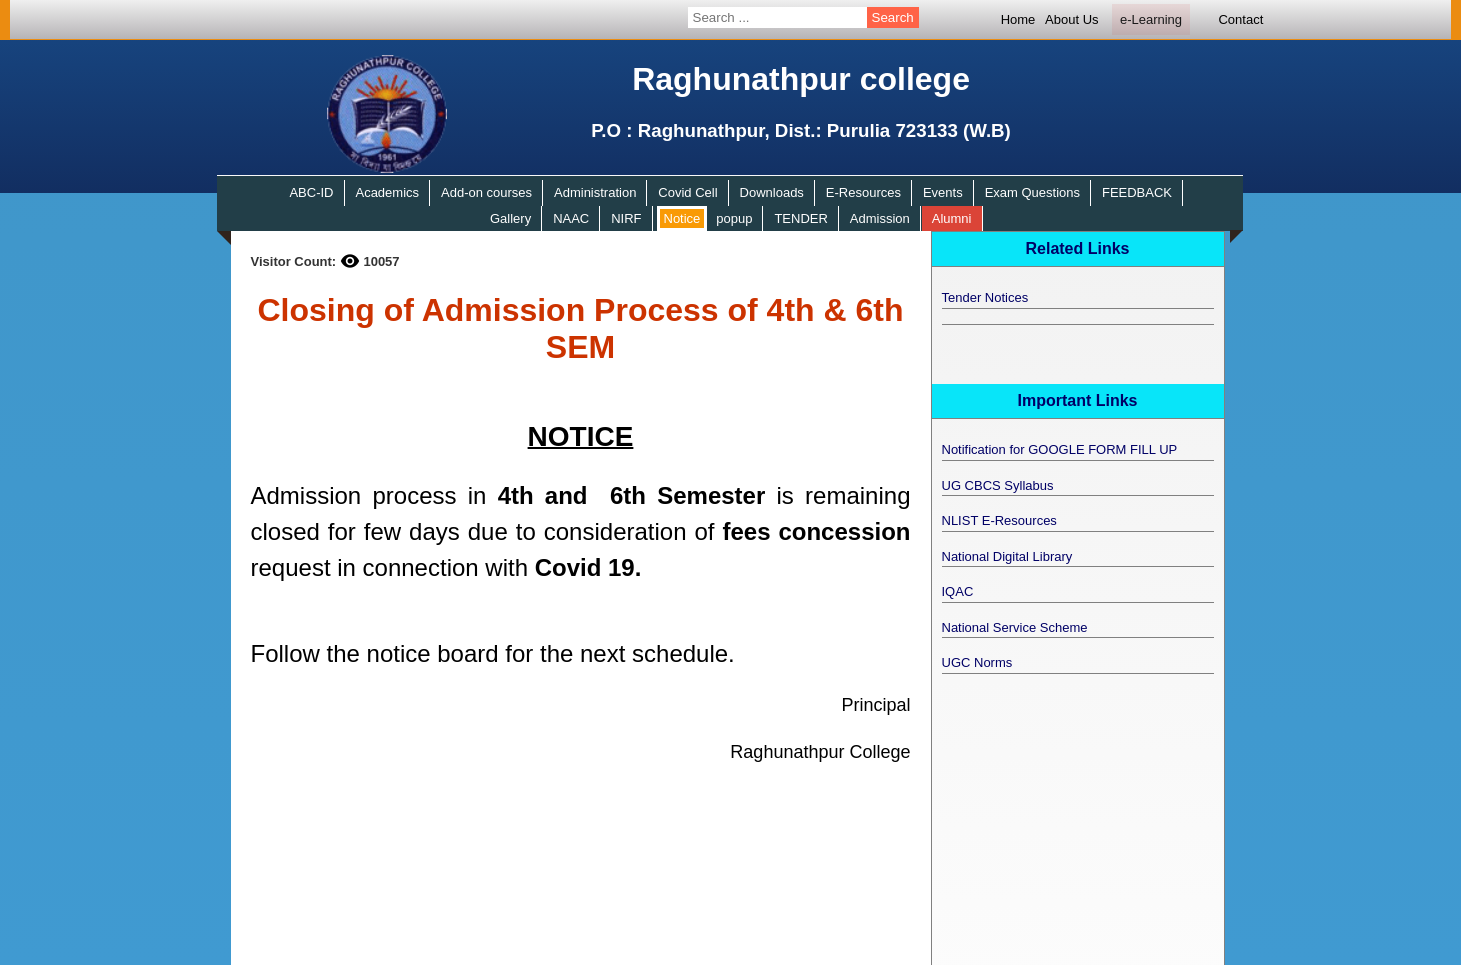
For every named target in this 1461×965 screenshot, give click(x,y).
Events (943, 192)
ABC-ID (311, 192)
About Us (1071, 19)
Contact (1240, 19)
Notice (682, 218)
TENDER (800, 218)
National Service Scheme (1015, 627)
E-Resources (863, 192)
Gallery (510, 218)
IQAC (958, 591)
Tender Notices (985, 297)
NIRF (626, 218)
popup (734, 218)
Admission (880, 218)
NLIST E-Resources (999, 520)
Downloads (772, 192)
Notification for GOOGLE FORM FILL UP (1060, 449)
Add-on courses (486, 192)
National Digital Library (1007, 556)
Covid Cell (687, 192)
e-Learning (1151, 19)
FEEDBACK (1137, 192)
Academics (387, 192)
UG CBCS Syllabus (998, 485)
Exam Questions (1032, 192)
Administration (595, 192)
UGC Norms (977, 662)
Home (1018, 19)
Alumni (952, 218)
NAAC (571, 218)
